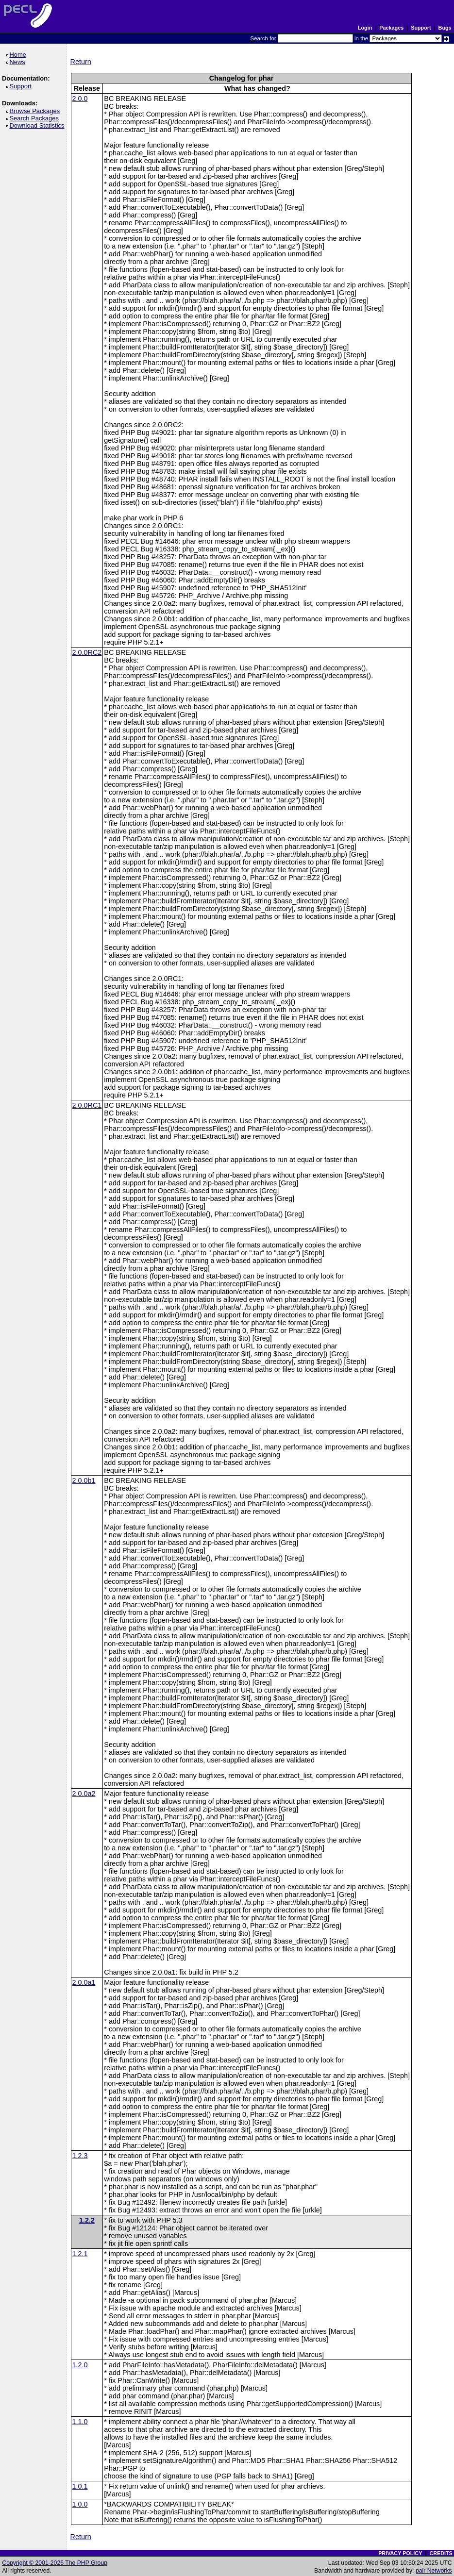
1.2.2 (87, 2220)
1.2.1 (80, 2254)
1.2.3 (80, 2156)
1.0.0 (80, 2504)
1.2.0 (80, 2365)
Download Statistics (38, 125)
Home (19, 54)
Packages (391, 28)
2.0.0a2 (84, 1793)
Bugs (445, 28)
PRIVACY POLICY (400, 2553)
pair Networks (434, 2570)
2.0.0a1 (84, 1982)
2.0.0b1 (84, 1480)
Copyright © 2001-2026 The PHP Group (54, 2562)
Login (365, 28)
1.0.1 (80, 2486)
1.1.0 (80, 2422)
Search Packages (35, 118)
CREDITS (440, 2553)
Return (80, 62)
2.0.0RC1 (87, 1105)
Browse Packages (36, 111)
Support (421, 28)
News (18, 62)
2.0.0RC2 (87, 652)
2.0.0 (80, 98)
